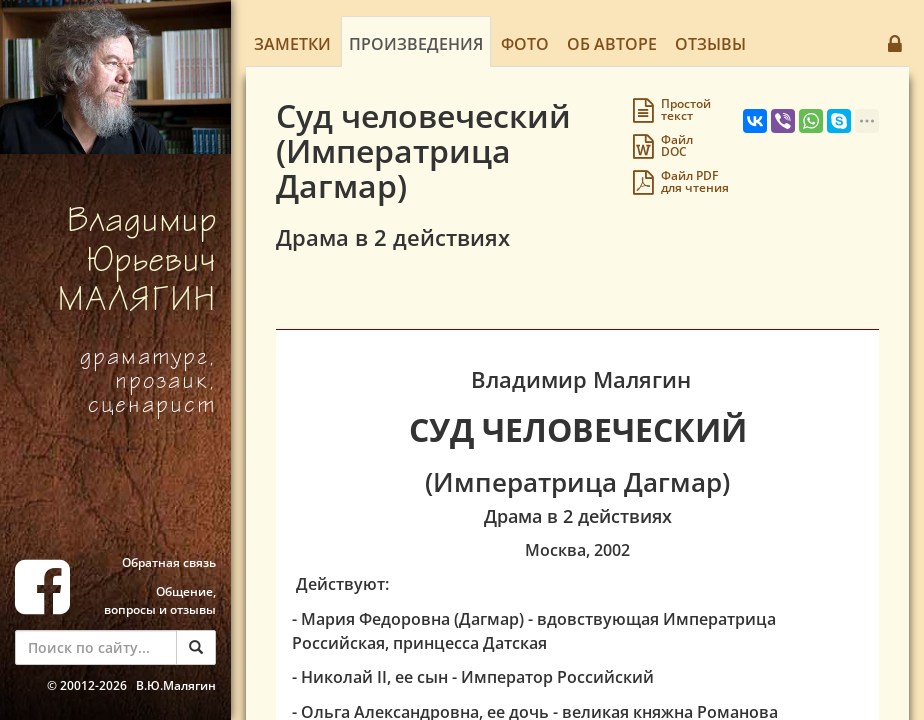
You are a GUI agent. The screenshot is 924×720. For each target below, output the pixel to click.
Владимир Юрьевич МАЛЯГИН (137, 264)
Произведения (416, 44)
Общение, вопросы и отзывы (160, 600)
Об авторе (612, 44)
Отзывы (710, 44)
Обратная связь (169, 562)
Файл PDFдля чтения (695, 181)
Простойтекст (686, 109)
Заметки (292, 44)
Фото (525, 44)
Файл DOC (677, 145)
